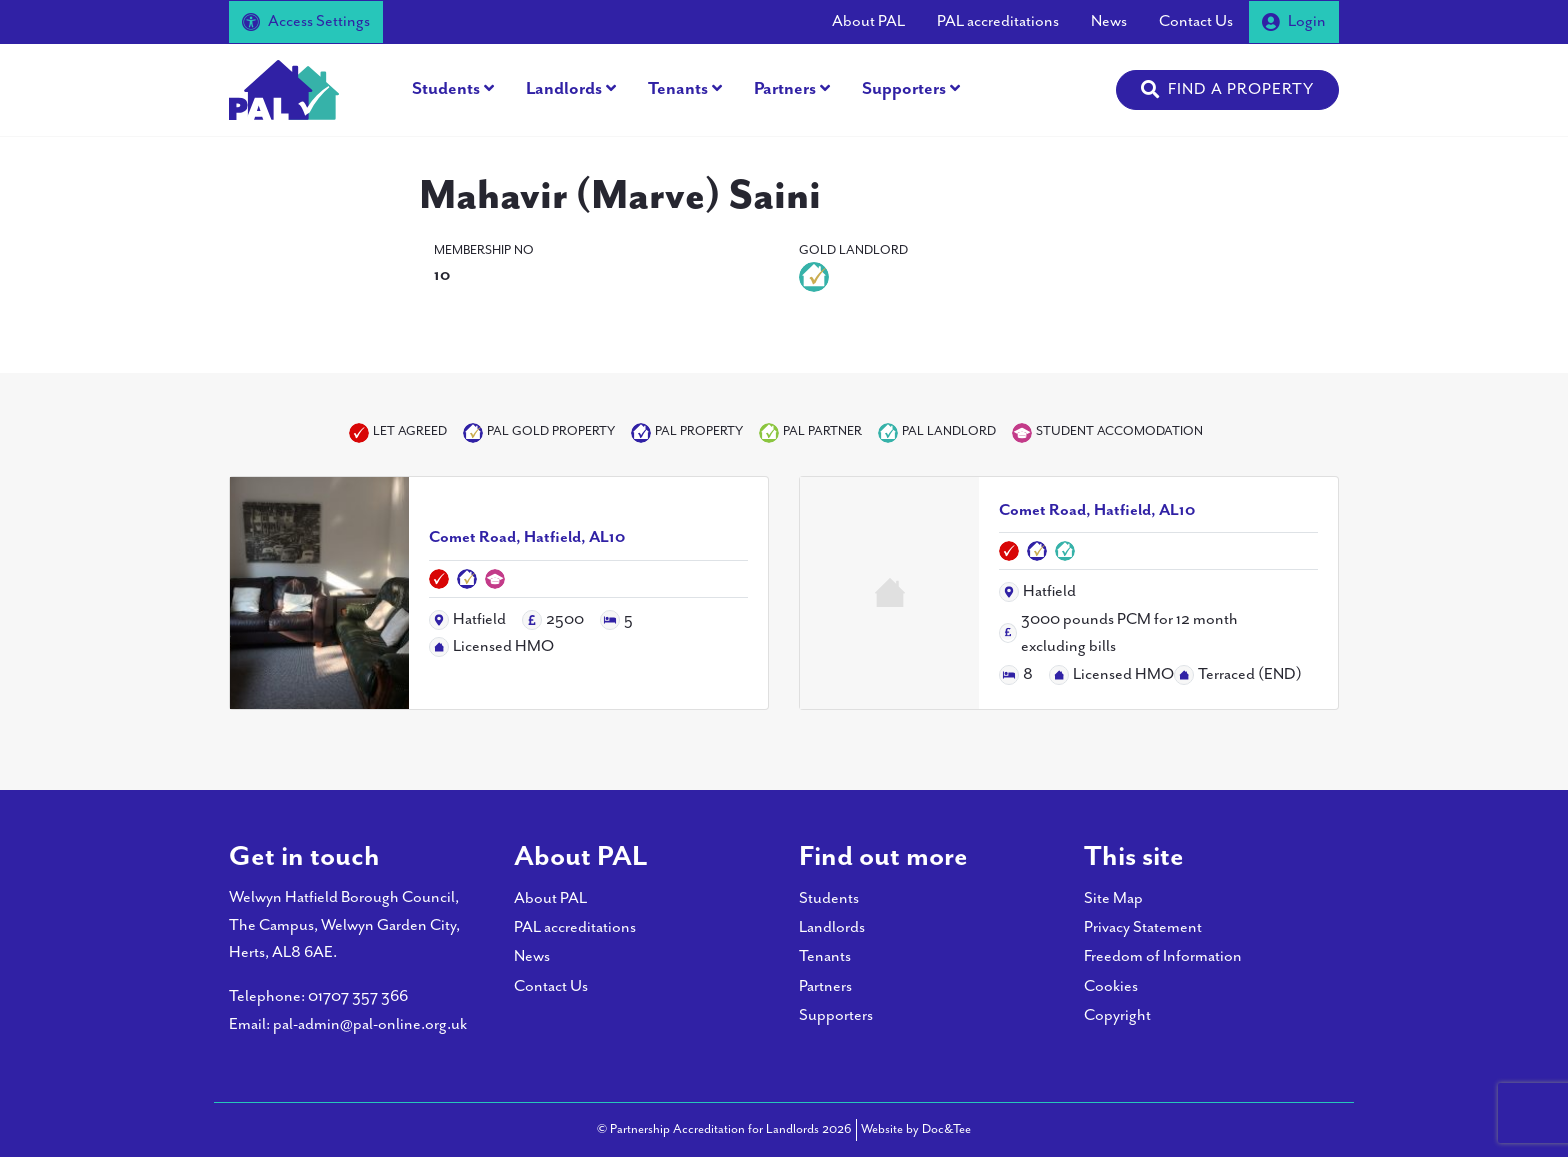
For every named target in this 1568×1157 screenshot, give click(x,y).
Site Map (1113, 898)
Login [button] (1294, 21)
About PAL (868, 21)
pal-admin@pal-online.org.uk (370, 1024)
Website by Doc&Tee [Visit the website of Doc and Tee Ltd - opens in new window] (916, 1128)
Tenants (678, 89)
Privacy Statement (1143, 927)
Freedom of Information (1163, 956)
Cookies (1111, 986)
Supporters (904, 89)
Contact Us (1196, 21)
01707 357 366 (358, 996)
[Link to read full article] (319, 593)
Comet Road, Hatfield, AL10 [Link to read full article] (527, 537)
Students (446, 89)
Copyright (1117, 1015)
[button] (1227, 90)
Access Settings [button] (306, 21)
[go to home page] (284, 88)
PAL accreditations (998, 21)
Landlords (564, 89)
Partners (785, 89)
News (1109, 21)
